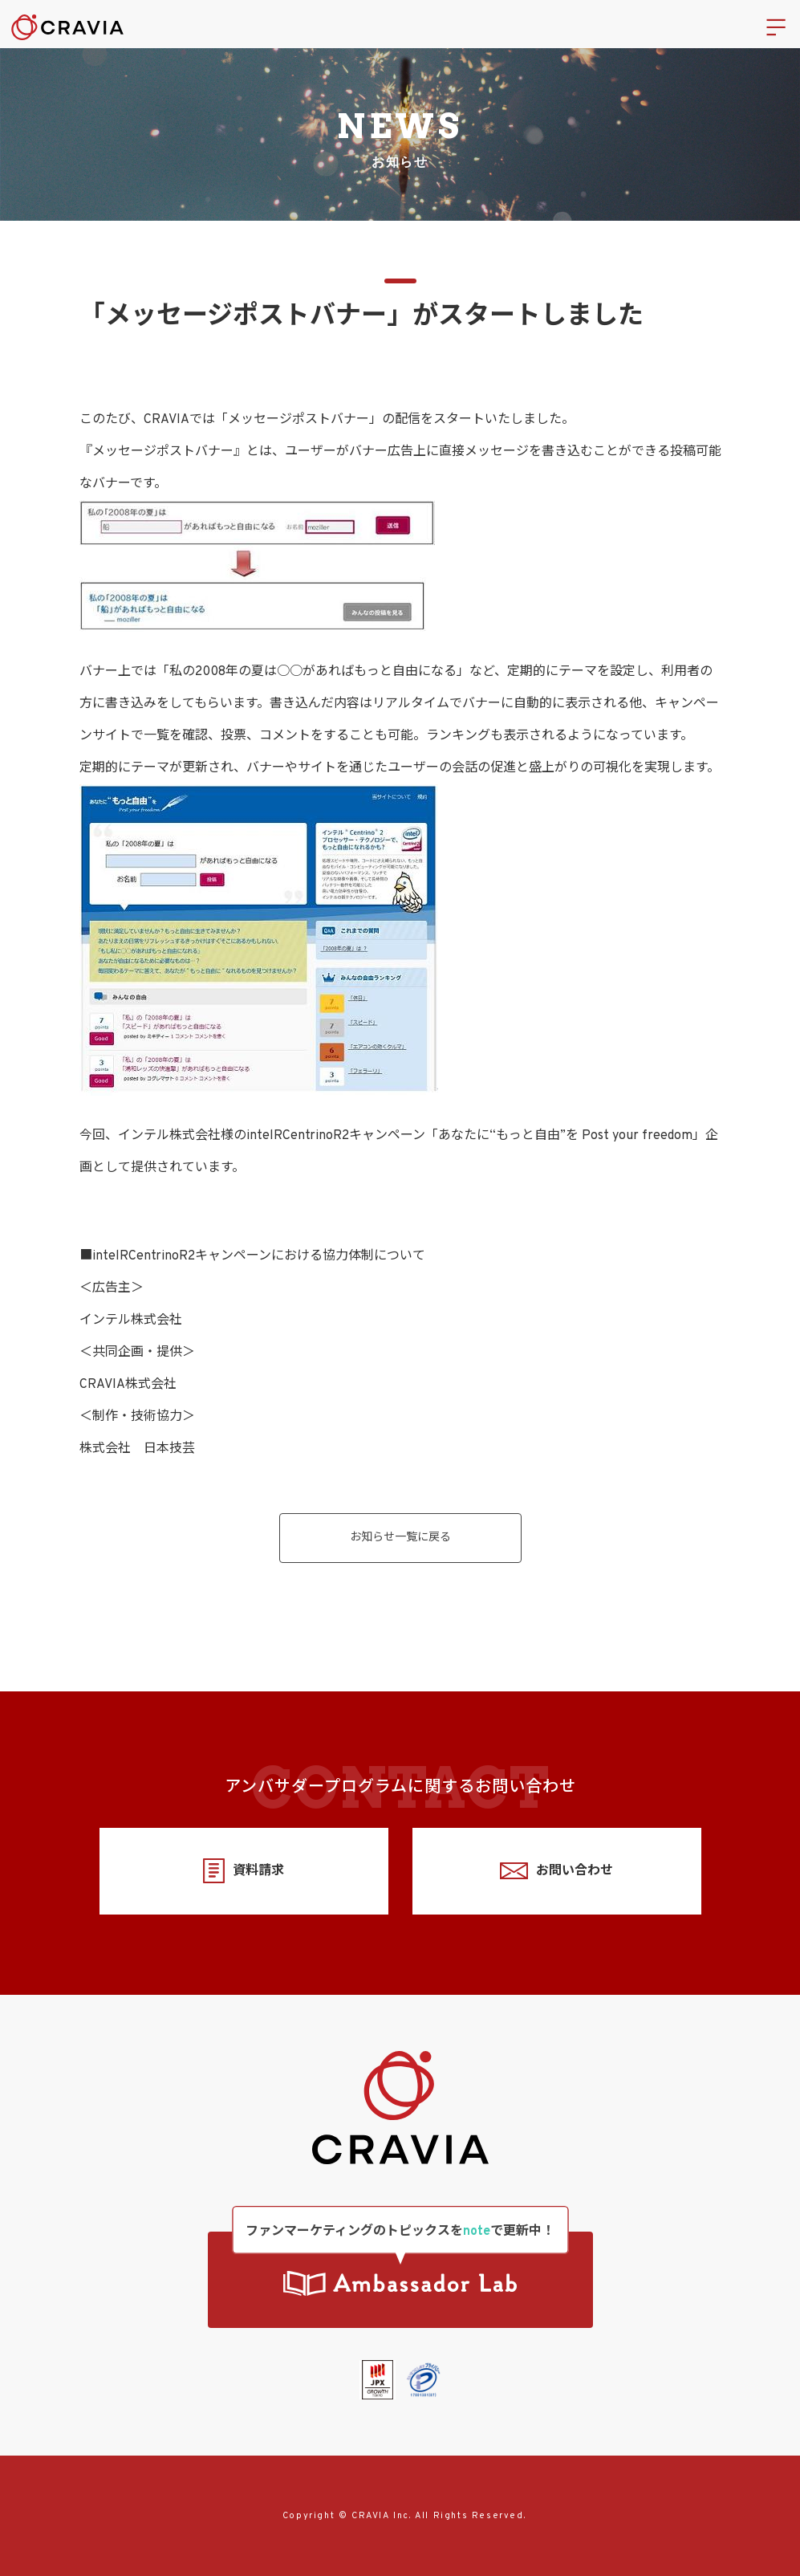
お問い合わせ (556, 1870)
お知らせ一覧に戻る (400, 1537)
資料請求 (243, 1870)
